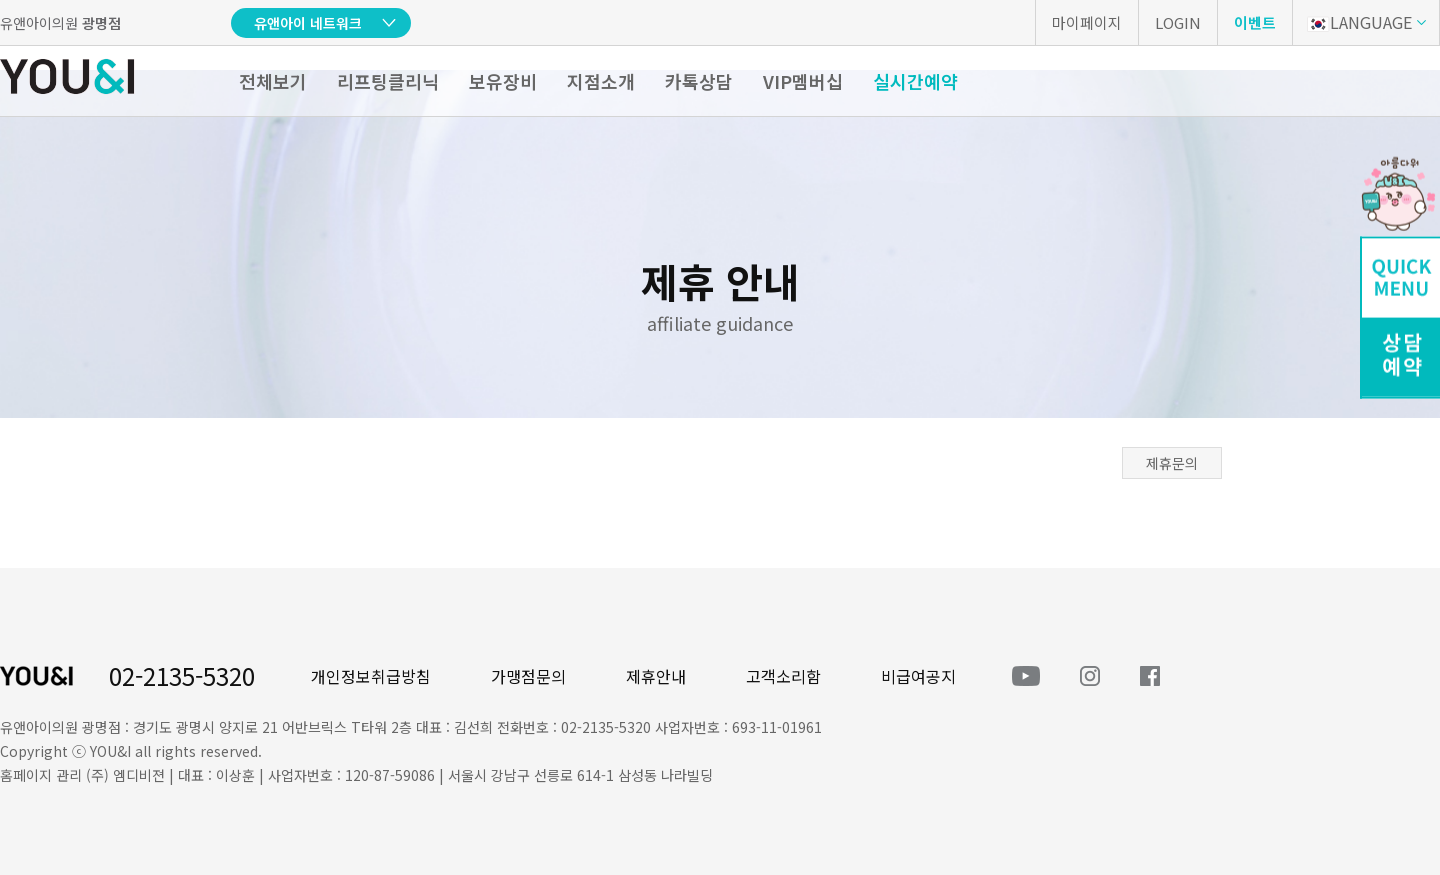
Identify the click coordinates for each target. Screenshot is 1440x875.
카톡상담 (699, 81)
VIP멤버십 (803, 81)
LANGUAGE (1359, 22)
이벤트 (1255, 22)
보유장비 (503, 81)
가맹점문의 (528, 676)
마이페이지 (1087, 22)
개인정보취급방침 (371, 676)
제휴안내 (656, 676)
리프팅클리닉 (388, 81)
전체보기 (273, 81)
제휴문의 (1172, 463)
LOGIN (1178, 22)
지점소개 (601, 81)
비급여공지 (918, 676)
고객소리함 (783, 676)
